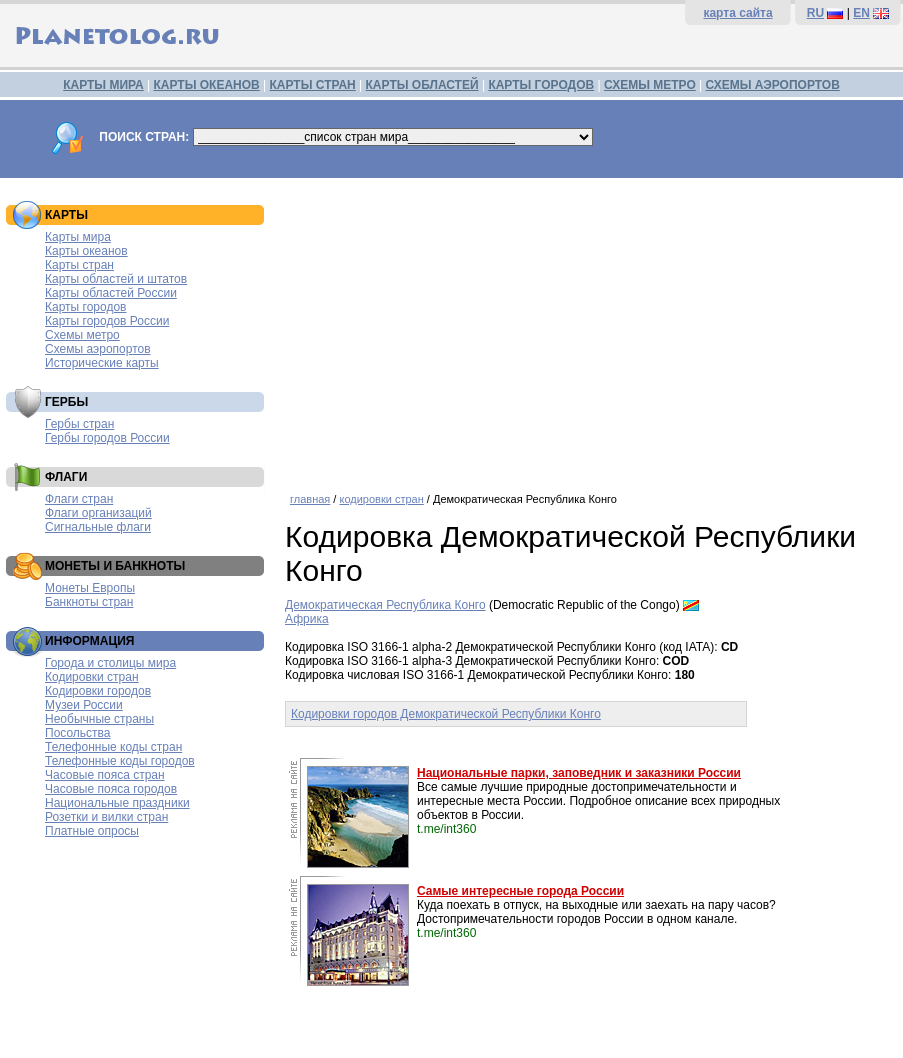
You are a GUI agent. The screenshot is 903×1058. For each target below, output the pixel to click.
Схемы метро (82, 335)
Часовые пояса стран (105, 775)
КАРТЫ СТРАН (313, 85)
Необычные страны (99, 719)
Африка (307, 619)
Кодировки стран (92, 677)
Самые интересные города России (520, 891)
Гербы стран (79, 424)
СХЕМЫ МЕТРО (650, 85)
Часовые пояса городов (111, 789)
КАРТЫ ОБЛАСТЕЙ (422, 85)
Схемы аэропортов (98, 349)
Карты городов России (107, 321)
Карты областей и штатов (116, 279)
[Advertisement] (589, 328)
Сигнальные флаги (98, 527)
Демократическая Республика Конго (385, 605)
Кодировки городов (98, 691)
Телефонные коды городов (120, 761)
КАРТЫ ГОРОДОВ (541, 85)
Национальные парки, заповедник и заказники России (579, 773)
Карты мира (78, 237)
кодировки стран (381, 499)
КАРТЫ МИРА (103, 85)
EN (861, 13)
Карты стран (79, 265)
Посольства (78, 733)
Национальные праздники (117, 803)
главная (310, 499)
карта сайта (737, 13)
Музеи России (84, 705)
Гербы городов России (107, 438)
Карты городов (85, 307)
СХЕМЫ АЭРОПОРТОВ (773, 85)
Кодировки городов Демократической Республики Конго (446, 714)
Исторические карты (102, 363)
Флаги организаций (98, 513)
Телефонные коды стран (113, 747)
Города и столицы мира (110, 663)
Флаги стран (79, 499)
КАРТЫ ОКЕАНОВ (206, 85)
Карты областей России (111, 293)
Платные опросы (92, 831)
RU (815, 13)
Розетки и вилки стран (106, 817)
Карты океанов (86, 251)
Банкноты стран (89, 602)
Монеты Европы (90, 588)
